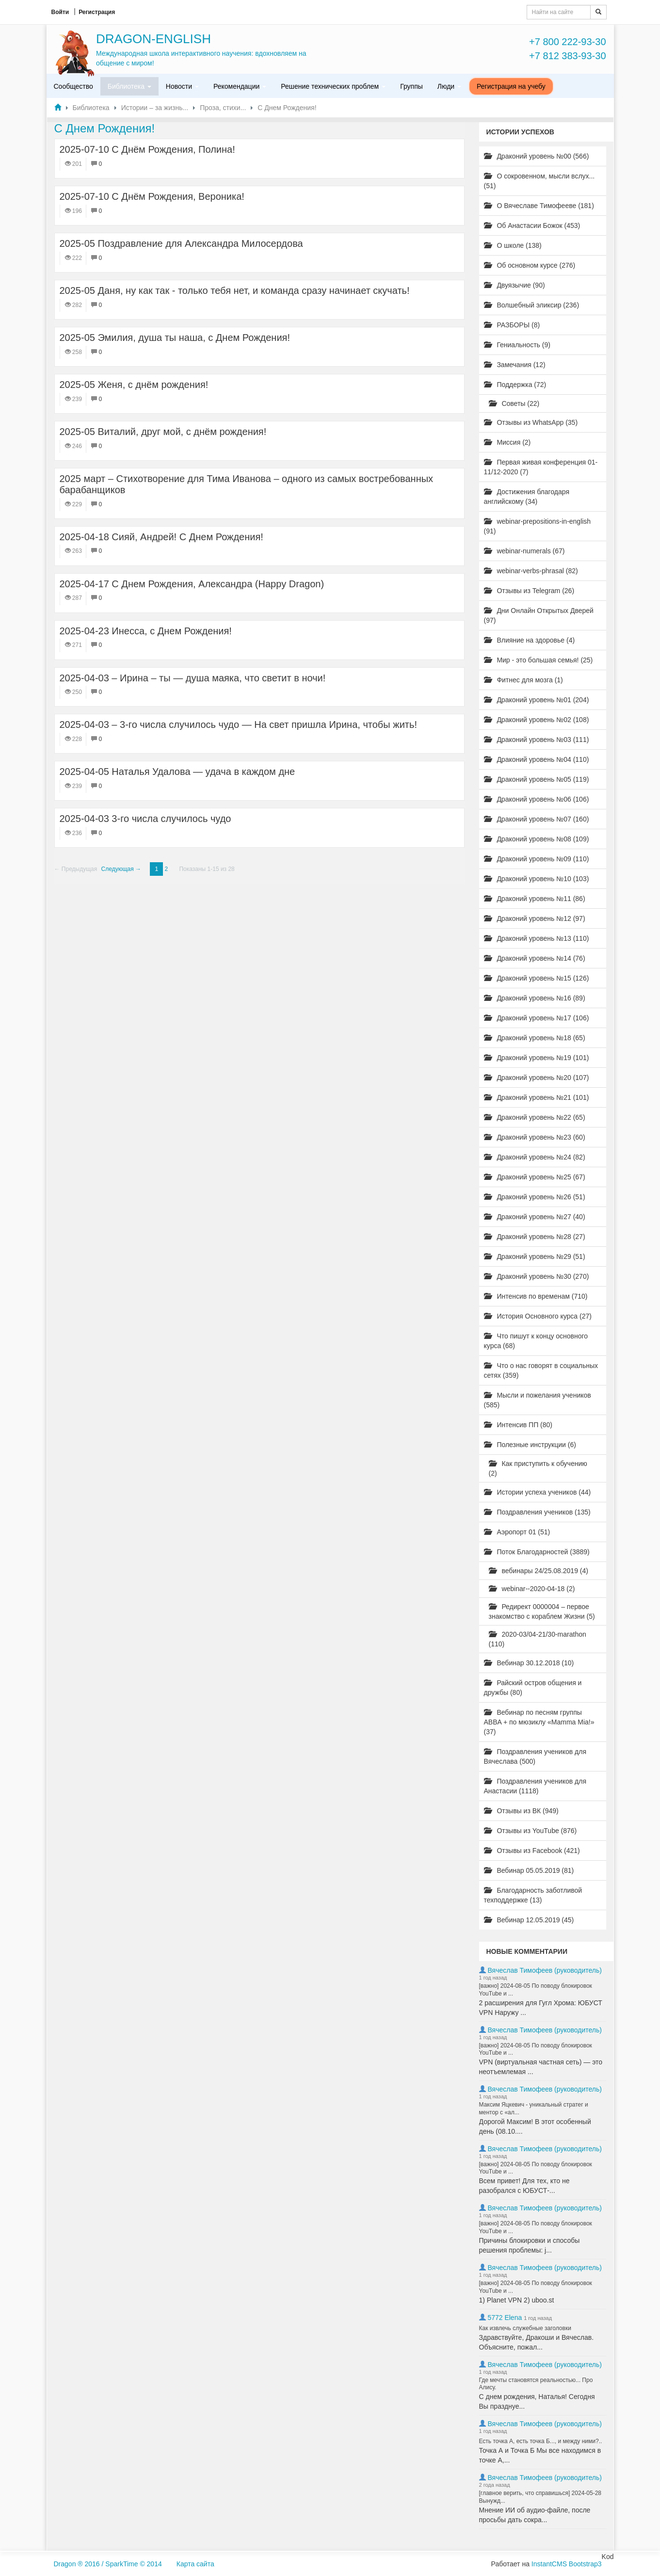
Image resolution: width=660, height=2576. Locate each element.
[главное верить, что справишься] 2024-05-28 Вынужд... (540, 2497)
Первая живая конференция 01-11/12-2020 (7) (541, 467)
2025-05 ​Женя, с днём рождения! (134, 384)
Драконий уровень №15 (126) (536, 978)
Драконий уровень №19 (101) (536, 1058)
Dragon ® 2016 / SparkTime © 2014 (108, 2564)
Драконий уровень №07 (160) (536, 819)
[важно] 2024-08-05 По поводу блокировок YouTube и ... (535, 1989)
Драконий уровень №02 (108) (536, 720)
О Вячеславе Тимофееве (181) (539, 205)
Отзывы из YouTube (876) (530, 1831)
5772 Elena (504, 2317)
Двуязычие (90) (514, 285)
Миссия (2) (507, 442)
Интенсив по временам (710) (536, 1296)
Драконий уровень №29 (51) (534, 1256)
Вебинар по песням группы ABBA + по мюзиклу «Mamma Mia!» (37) (539, 1722)
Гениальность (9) (517, 345)
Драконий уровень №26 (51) (534, 1197)
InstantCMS (549, 2564)
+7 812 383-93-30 (567, 55)
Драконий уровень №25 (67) (534, 1177)
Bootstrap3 (585, 2564)
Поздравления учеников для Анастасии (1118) (535, 1786)
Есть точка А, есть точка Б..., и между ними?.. (540, 2441)
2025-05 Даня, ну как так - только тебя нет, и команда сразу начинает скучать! (235, 290)
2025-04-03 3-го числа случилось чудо (145, 818)
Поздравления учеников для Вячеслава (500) (535, 1756)
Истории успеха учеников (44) (537, 1492)
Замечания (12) (515, 365)
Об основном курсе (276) (530, 265)
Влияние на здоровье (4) (529, 640)
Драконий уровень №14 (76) (534, 958)
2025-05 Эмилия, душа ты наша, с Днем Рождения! (175, 337)
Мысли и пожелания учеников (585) (537, 1400)
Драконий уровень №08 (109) (536, 839)
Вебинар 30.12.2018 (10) (529, 1663)
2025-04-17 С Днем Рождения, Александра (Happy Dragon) (192, 584)
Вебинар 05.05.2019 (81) (529, 1870)
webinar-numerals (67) (524, 551)
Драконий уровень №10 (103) (536, 879)
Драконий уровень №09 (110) (536, 859)
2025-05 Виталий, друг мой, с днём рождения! (163, 431)
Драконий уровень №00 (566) (536, 156)
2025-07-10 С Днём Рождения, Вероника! (152, 196)
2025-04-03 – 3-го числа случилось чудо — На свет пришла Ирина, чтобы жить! (238, 724)
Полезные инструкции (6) (530, 1445)
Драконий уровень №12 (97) (534, 918)
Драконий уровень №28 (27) (534, 1236)
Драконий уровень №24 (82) (534, 1157)
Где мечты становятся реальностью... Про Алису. (536, 2384)
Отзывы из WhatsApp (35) (531, 422)
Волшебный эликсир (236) (532, 305)
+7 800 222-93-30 (567, 41)
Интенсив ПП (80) (518, 1425)
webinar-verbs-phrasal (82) (531, 571)
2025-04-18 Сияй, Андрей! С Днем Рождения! (161, 536)
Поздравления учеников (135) (537, 1512)
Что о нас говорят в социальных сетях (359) (541, 1370)
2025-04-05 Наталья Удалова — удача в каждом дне (177, 771)
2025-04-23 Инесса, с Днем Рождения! (146, 631)
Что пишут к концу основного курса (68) (536, 1341)
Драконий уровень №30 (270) (536, 1276)
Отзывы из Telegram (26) (529, 591)
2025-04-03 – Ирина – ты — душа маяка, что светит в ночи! (193, 678)
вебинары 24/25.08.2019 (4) (538, 1571)
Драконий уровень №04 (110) (536, 759)
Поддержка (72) (515, 384)
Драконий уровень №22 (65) (534, 1117)
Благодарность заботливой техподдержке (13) (533, 1895)
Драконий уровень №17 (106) (536, 1018)
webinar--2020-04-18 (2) (532, 1589)
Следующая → (121, 869)
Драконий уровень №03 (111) (536, 739)
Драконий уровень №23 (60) (534, 1137)
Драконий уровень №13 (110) (536, 938)
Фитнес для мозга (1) (523, 680)
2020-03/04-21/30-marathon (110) (537, 1639)
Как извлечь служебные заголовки (525, 2328)
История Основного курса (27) (538, 1316)
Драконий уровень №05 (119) (536, 779)
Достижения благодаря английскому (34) (527, 496)
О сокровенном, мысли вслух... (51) (539, 181)
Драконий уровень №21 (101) (536, 1097)
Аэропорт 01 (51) (517, 1532)
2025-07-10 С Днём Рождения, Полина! (147, 149)
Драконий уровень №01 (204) (536, 700)
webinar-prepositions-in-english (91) (537, 526)
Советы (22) (514, 403)
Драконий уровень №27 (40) (534, 1217)
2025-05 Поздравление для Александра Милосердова (181, 243)
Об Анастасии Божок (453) (532, 225)
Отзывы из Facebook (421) (532, 1850)
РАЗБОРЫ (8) (512, 325)
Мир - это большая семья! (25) (538, 660)
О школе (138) (513, 245)
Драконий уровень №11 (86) (534, 898)
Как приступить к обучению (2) (538, 1468)
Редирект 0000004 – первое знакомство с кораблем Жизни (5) (542, 1611)
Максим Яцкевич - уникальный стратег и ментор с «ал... (533, 2108)
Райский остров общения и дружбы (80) (533, 1687)
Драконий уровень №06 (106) (536, 799)
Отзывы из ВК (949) (521, 1811)
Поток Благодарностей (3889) (537, 1552)
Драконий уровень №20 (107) (536, 1077)
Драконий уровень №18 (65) (534, 1038)
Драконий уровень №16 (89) (534, 998)
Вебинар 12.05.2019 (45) (529, 1920)
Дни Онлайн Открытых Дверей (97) (539, 615)
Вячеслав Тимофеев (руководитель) (544, 1970)
